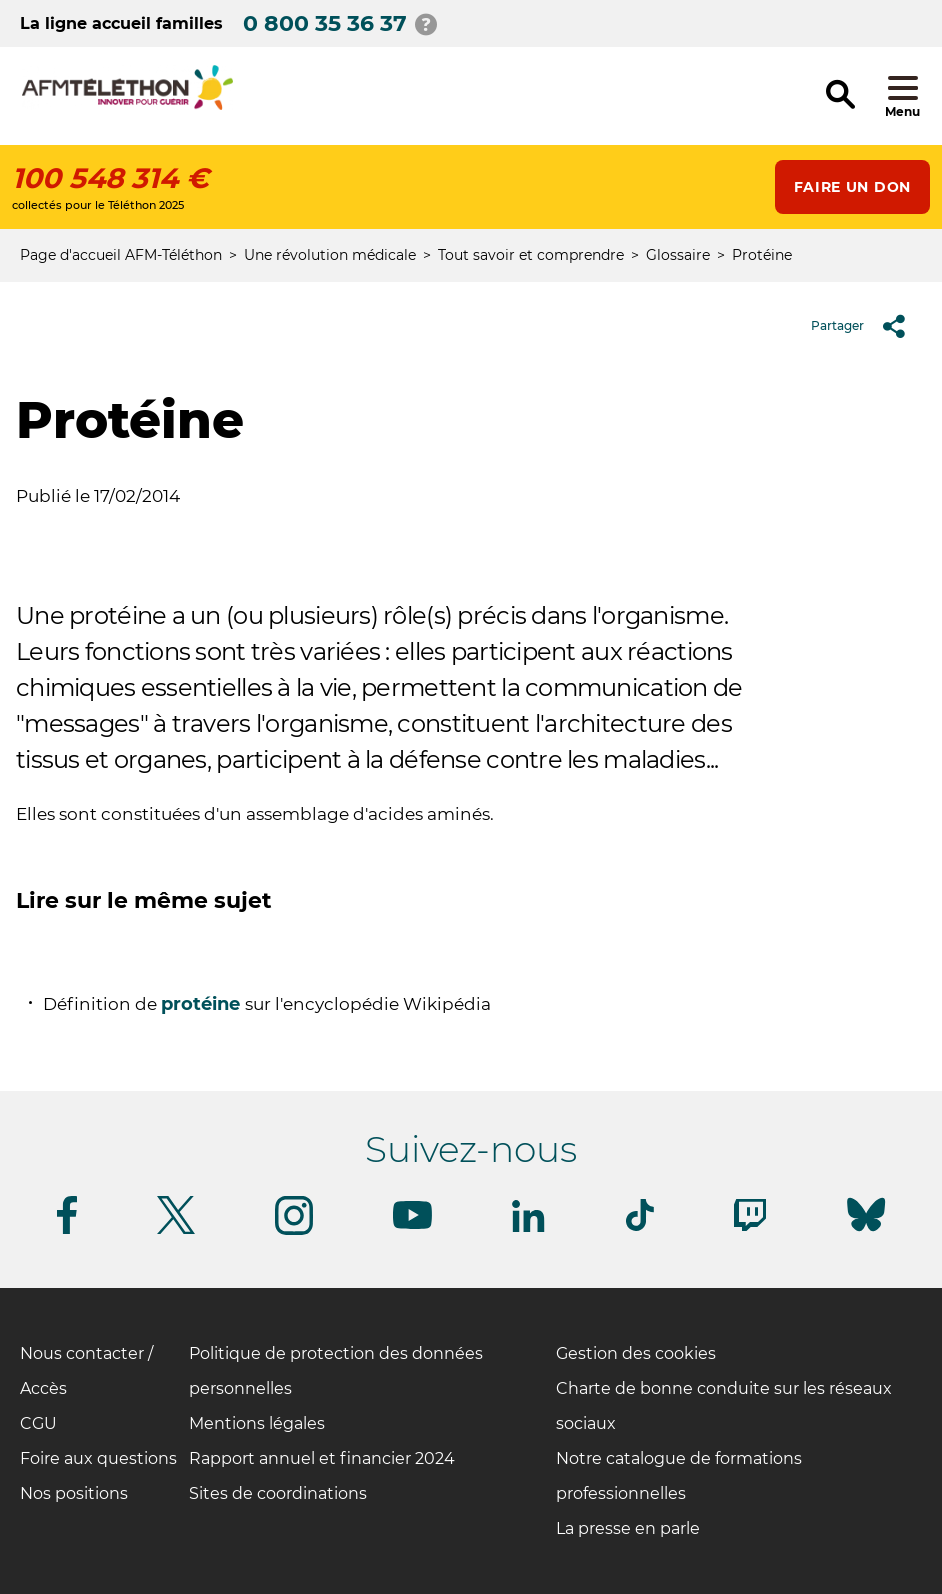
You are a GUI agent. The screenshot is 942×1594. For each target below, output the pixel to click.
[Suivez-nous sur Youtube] (412, 1225)
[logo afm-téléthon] (127, 106)
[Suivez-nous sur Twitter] (176, 1230)
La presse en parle (628, 1528)
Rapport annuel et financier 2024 (322, 1458)
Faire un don (852, 187)
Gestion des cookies (636, 1353)
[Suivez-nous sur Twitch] (750, 1227)
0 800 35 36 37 (325, 23)
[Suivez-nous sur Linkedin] (529, 1228)
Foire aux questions (98, 1458)
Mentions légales (257, 1423)
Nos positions (74, 1493)
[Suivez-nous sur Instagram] (294, 1231)
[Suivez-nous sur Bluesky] (866, 1231)
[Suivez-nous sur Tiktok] (640, 1227)
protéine (203, 1004)
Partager (865, 326)
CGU (38, 1423)
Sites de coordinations (278, 1493)
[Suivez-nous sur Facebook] (67, 1230)
